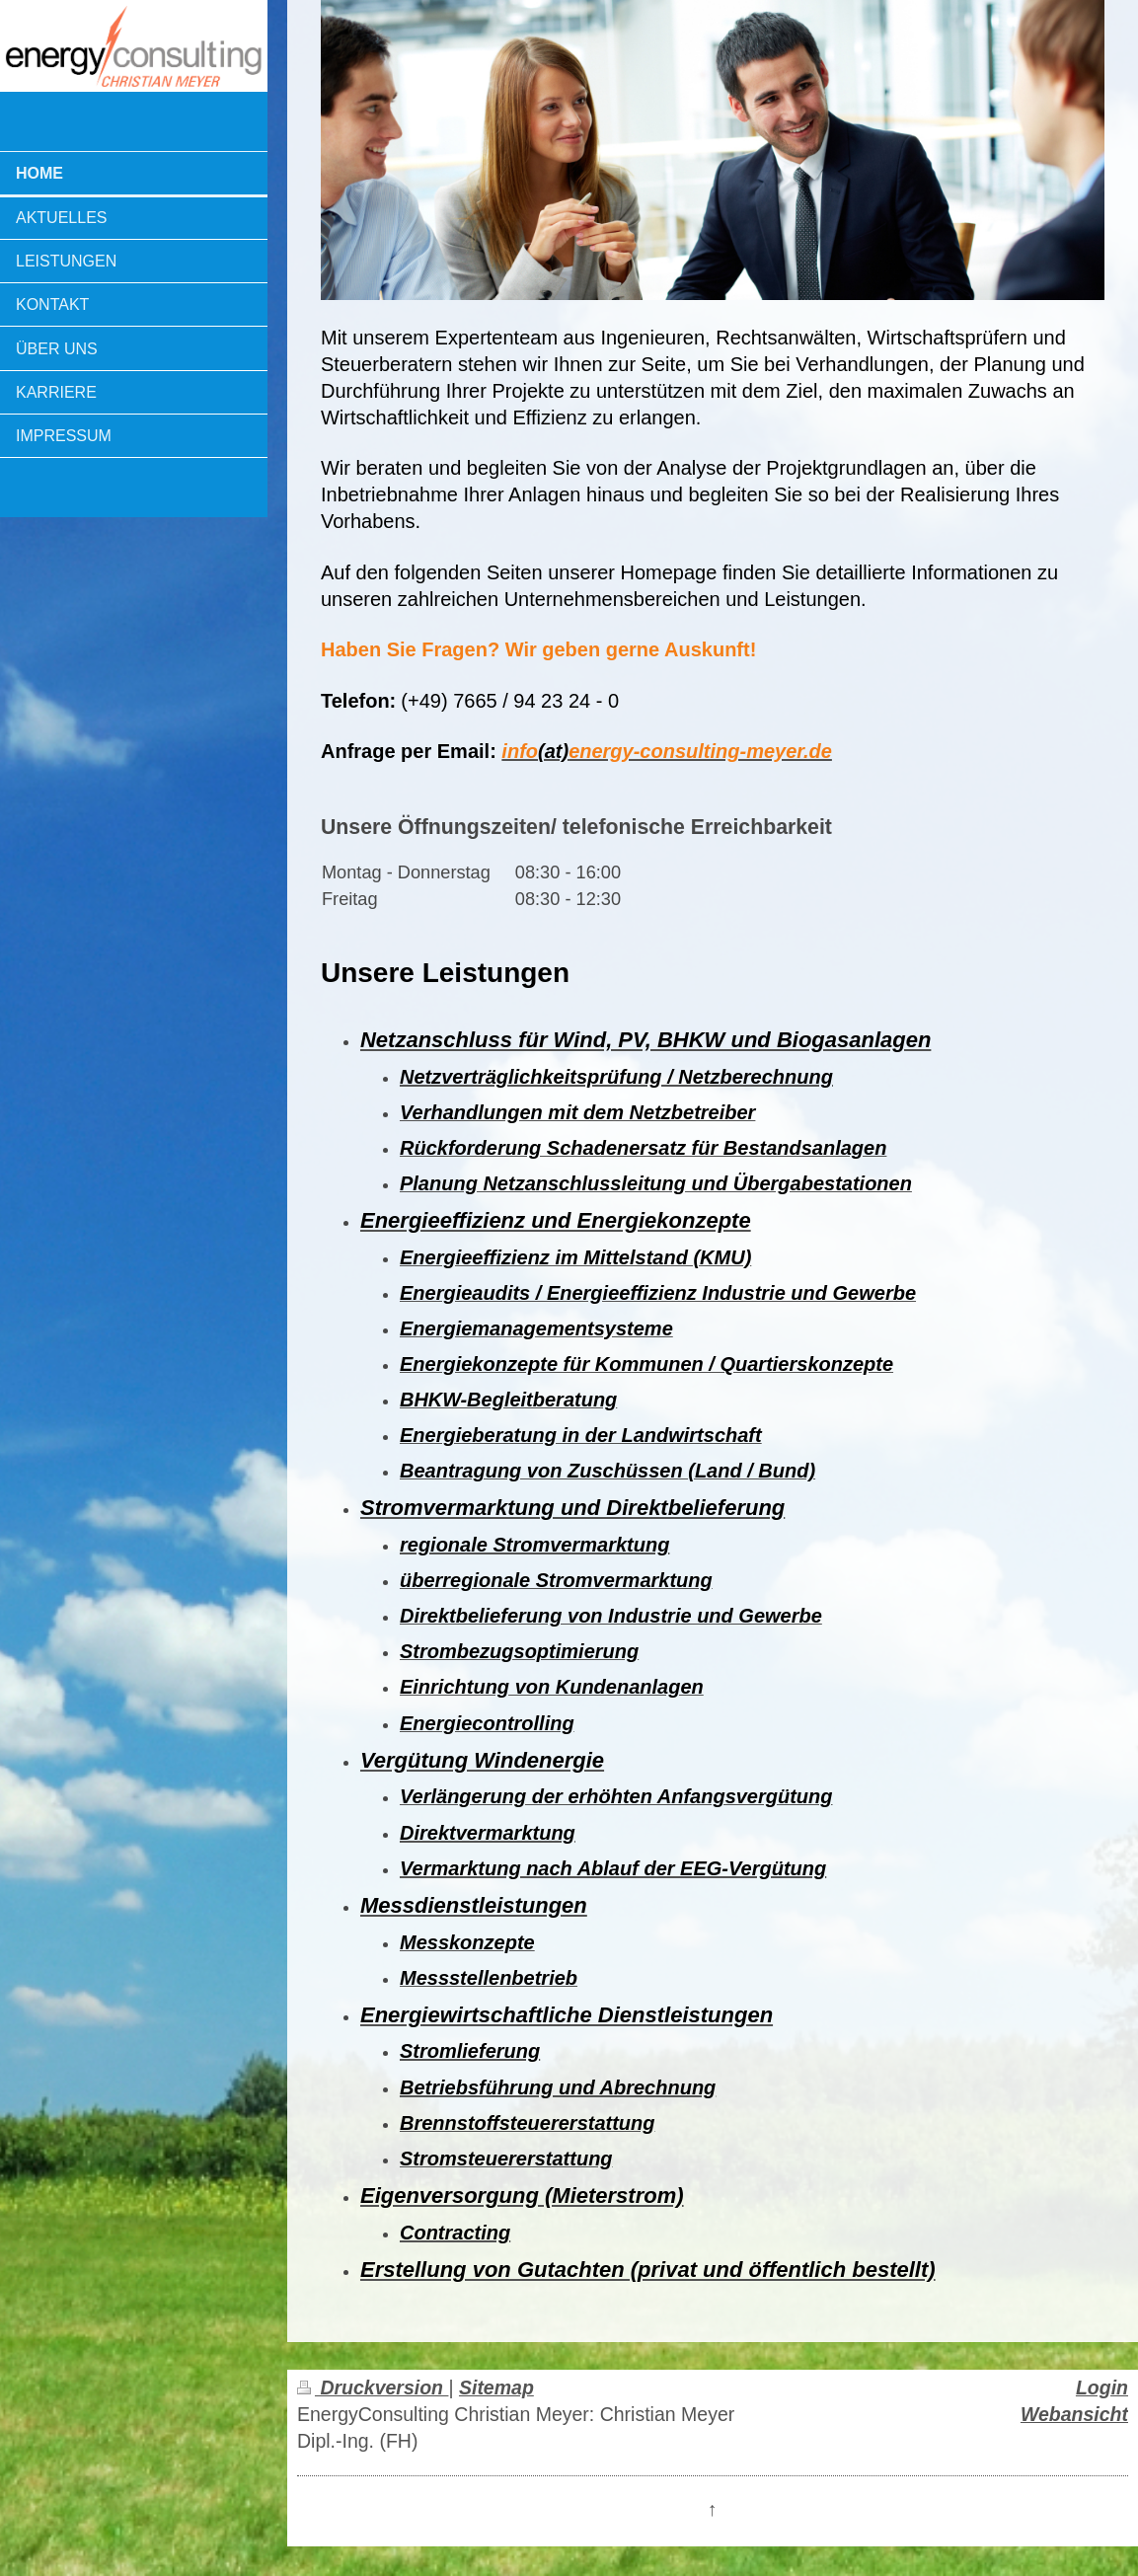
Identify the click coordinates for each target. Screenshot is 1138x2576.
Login (1102, 2387)
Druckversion (372, 2387)
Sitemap (496, 2387)
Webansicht (1074, 2414)
